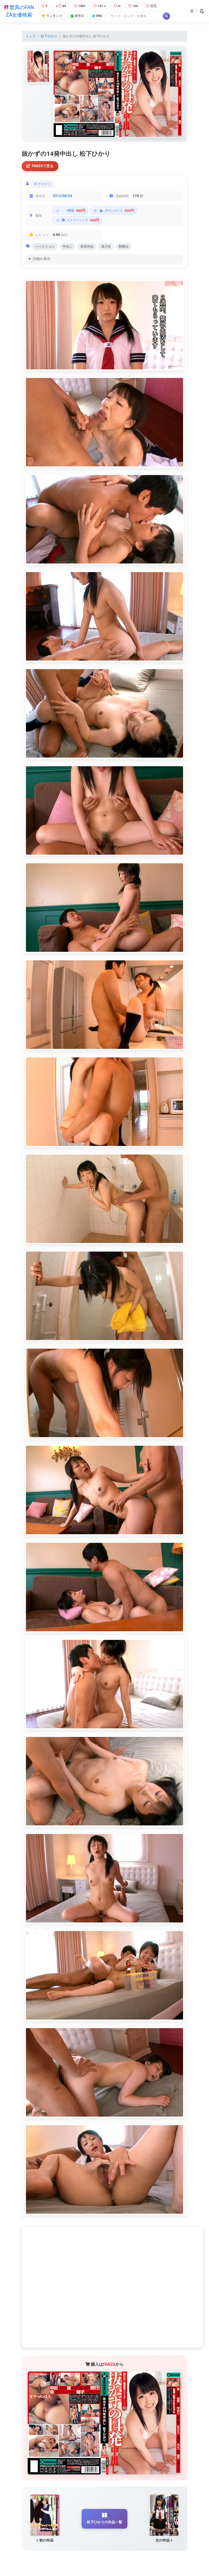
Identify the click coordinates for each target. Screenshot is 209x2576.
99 (61, 6)
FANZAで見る (40, 166)
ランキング (52, 16)
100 (133, 6)
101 (100, 6)
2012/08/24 (62, 196)
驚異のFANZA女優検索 (19, 11)
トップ (31, 36)
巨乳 (152, 6)
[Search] (135, 16)
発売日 (77, 16)
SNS (97, 16)
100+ (80, 6)
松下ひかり (49, 36)
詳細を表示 (41, 259)
